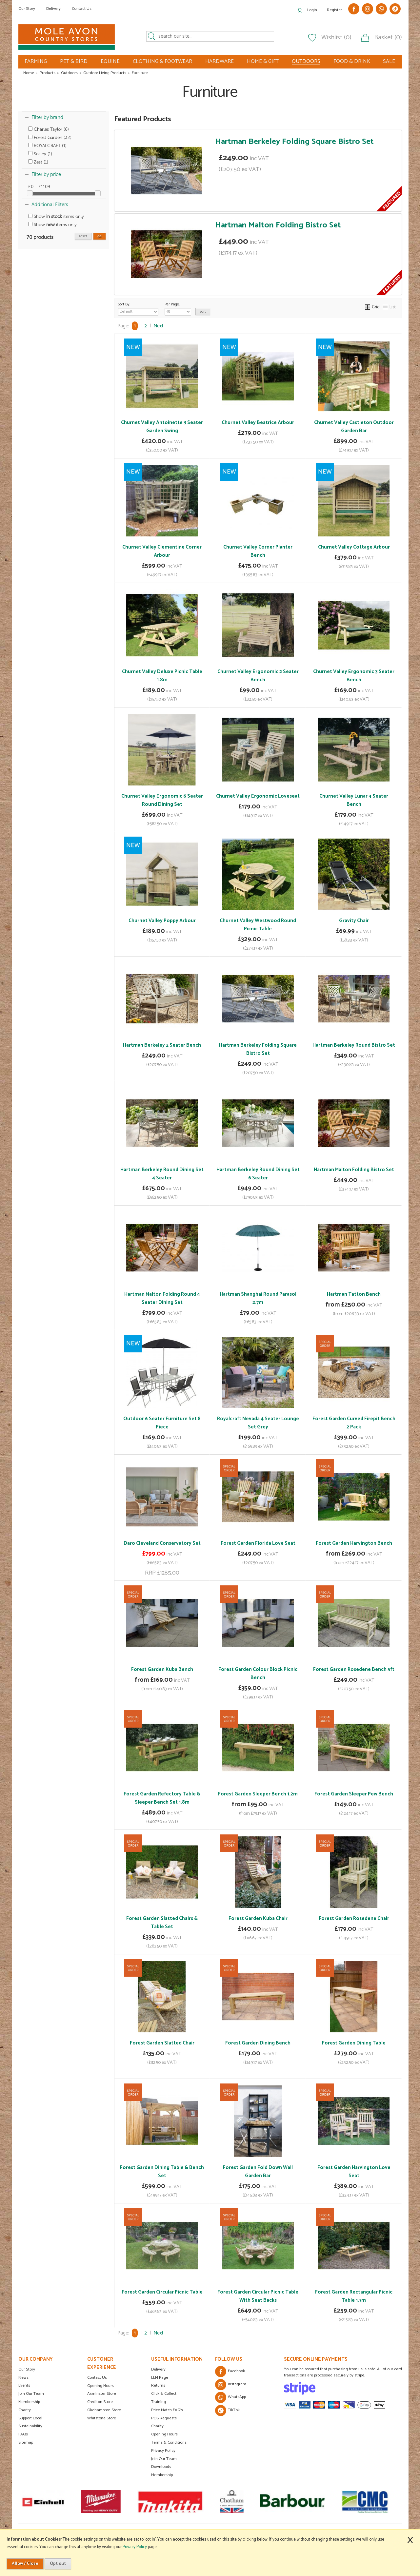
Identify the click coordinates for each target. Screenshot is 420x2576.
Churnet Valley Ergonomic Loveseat (258, 796)
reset (83, 236)
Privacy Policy (163, 2450)
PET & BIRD (74, 61)
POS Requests (164, 2418)
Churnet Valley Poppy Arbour (162, 921)
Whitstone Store (101, 2418)
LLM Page (159, 2377)
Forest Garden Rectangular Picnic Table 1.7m (353, 2296)
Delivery (53, 8)
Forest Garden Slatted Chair (162, 2043)
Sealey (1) (40, 154)
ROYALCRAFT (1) (47, 145)
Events (24, 2385)
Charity (24, 2410)
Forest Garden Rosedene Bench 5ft (353, 1669)
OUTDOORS (306, 61)
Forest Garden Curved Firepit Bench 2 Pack (353, 1423)
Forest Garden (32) (49, 137)
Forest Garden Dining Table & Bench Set (162, 2171)
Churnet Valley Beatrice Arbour (258, 422)
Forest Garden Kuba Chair (258, 1918)
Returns (158, 2385)
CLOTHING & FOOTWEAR (162, 61)
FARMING (36, 61)
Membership (29, 2401)
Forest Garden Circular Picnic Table (162, 2292)
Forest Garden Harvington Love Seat (353, 2171)
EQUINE (110, 61)
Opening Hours (100, 2385)
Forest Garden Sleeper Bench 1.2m (258, 1794)
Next (158, 326)
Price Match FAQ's (167, 2410)
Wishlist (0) (336, 37)
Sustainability (30, 2426)
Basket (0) (388, 37)
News (23, 2377)
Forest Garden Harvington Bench (354, 1543)
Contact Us (81, 8)
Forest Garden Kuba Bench (162, 1669)
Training (158, 2401)
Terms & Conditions (169, 2442)
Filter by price (46, 174)
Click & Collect (163, 2393)
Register (334, 10)
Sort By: (138, 308)
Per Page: (178, 308)
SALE (389, 61)
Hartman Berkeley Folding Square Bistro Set (294, 141)
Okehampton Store (104, 2410)
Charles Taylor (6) (48, 129)
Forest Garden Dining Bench (257, 2043)
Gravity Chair (354, 921)
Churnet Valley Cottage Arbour (354, 547)
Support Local (30, 2418)
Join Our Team (31, 2393)
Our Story (26, 8)
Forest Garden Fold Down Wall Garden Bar (258, 2171)
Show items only (56, 216)
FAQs (23, 2434)
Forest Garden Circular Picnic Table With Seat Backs (257, 2296)
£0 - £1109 (39, 186)
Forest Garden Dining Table (354, 2043)
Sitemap (25, 2442)
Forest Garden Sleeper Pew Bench (353, 1794)
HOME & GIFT (263, 61)
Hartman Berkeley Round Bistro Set (353, 1045)
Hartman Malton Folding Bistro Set (278, 225)
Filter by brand (47, 117)
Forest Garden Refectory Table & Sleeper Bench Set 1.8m (162, 1798)
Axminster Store (101, 2393)
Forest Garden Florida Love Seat (258, 1543)
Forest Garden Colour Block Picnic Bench (257, 1673)
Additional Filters (49, 204)
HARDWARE (219, 61)
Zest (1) (38, 162)
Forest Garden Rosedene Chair (354, 1918)
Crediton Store (100, 2401)
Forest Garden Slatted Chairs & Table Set (162, 1922)
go (99, 236)
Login (312, 10)
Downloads (161, 2466)
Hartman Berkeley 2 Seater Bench (162, 1045)
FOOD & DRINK (351, 61)
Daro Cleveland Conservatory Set (162, 1543)
